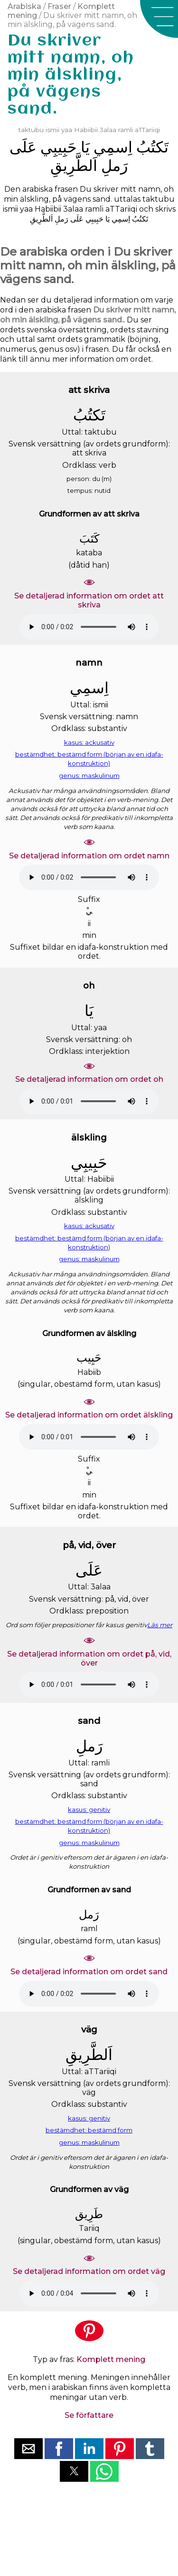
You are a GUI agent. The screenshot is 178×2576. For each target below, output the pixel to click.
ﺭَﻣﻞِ (114, 165)
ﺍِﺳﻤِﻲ (113, 147)
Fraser (59, 6)
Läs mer (159, 1625)
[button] (159, 19)
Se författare (89, 2415)
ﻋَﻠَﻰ (23, 147)
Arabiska (24, 6)
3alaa (108, 130)
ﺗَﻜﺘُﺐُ (152, 147)
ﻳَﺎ (85, 147)
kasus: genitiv (89, 1809)
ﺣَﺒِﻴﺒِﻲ (58, 147)
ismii (52, 130)
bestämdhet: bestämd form (89, 2130)
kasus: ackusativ (89, 742)
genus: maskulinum (89, 775)
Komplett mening (110, 2359)
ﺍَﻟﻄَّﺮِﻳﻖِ (73, 165)
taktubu (31, 130)
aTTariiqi (147, 130)
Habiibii (86, 130)
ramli (125, 130)
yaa (66, 130)
